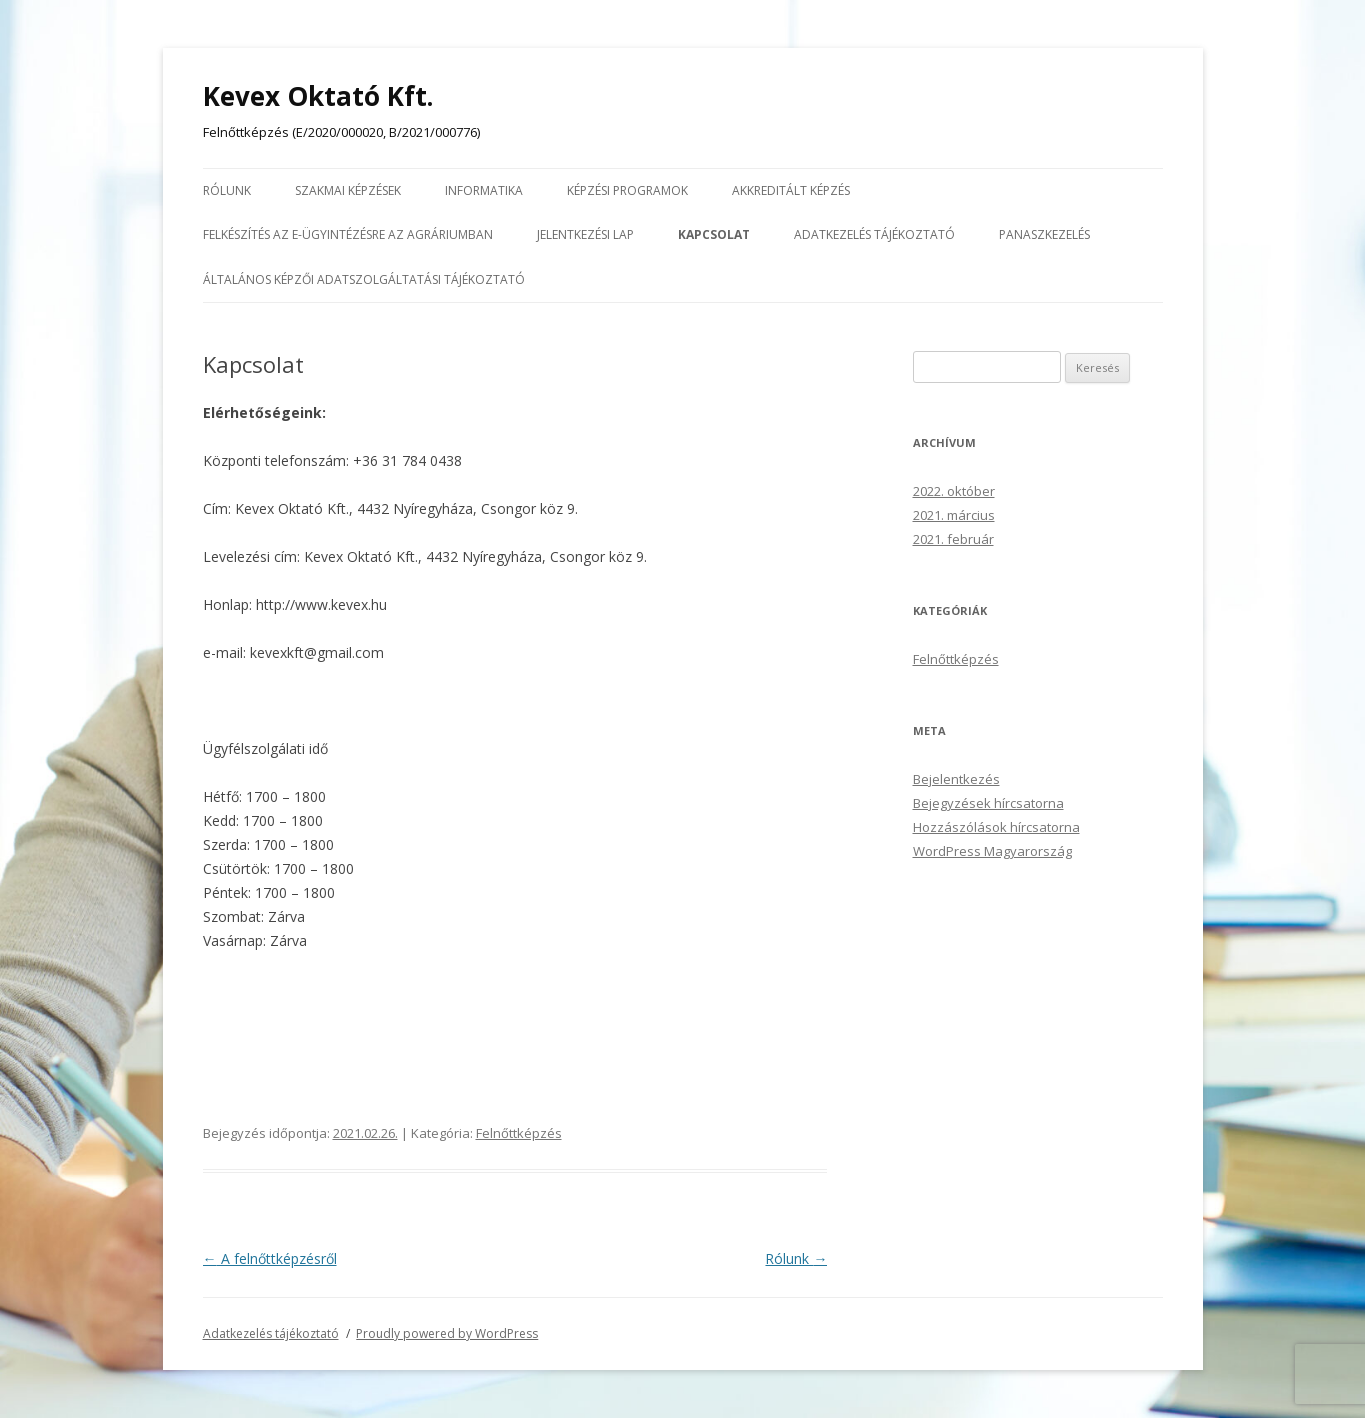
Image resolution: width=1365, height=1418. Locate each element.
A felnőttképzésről (270, 1258)
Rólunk (227, 190)
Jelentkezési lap (585, 234)
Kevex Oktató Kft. (318, 96)
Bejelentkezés (956, 779)
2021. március (954, 515)
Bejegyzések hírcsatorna (988, 803)
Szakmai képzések (348, 190)
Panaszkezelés (1044, 234)
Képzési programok (627, 190)
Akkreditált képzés (791, 190)
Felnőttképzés (519, 1133)
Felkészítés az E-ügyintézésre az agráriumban (348, 234)
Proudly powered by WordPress (447, 1333)
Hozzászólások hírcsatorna (996, 827)
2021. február (953, 539)
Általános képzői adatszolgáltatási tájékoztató (364, 279)
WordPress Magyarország (992, 851)
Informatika (484, 190)
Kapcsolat (714, 234)
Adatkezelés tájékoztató (874, 234)
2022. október (954, 491)
